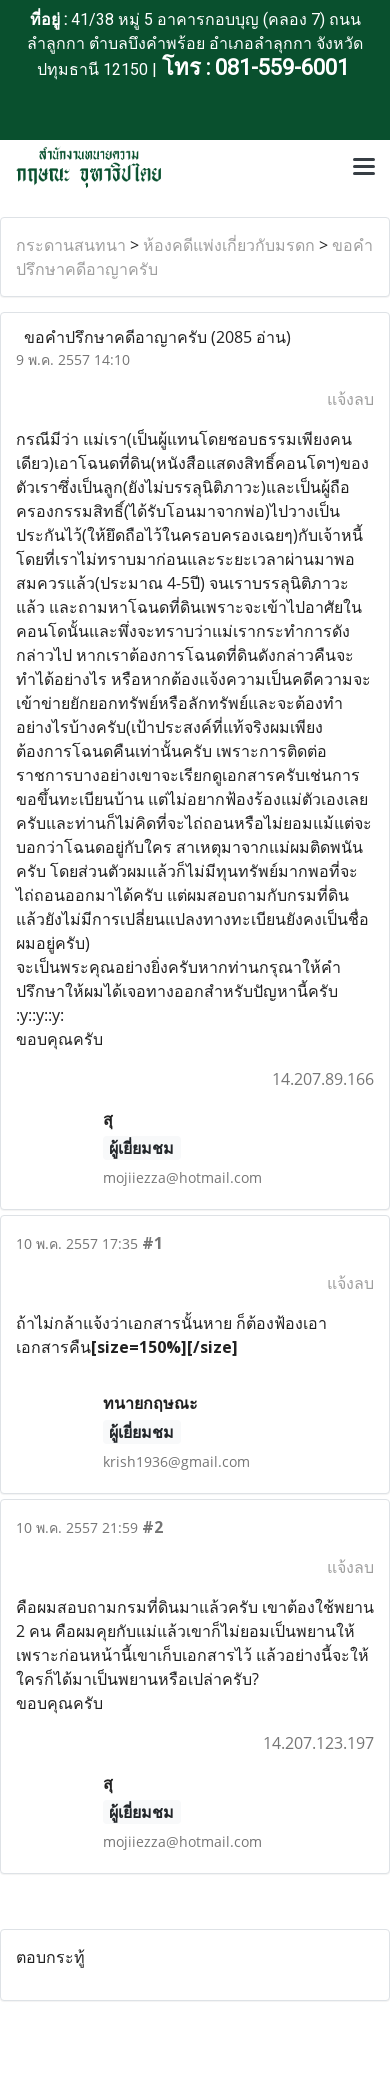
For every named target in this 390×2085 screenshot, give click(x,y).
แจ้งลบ (350, 399)
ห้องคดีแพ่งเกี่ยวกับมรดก (229, 245)
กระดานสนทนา (71, 245)
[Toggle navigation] (364, 168)
